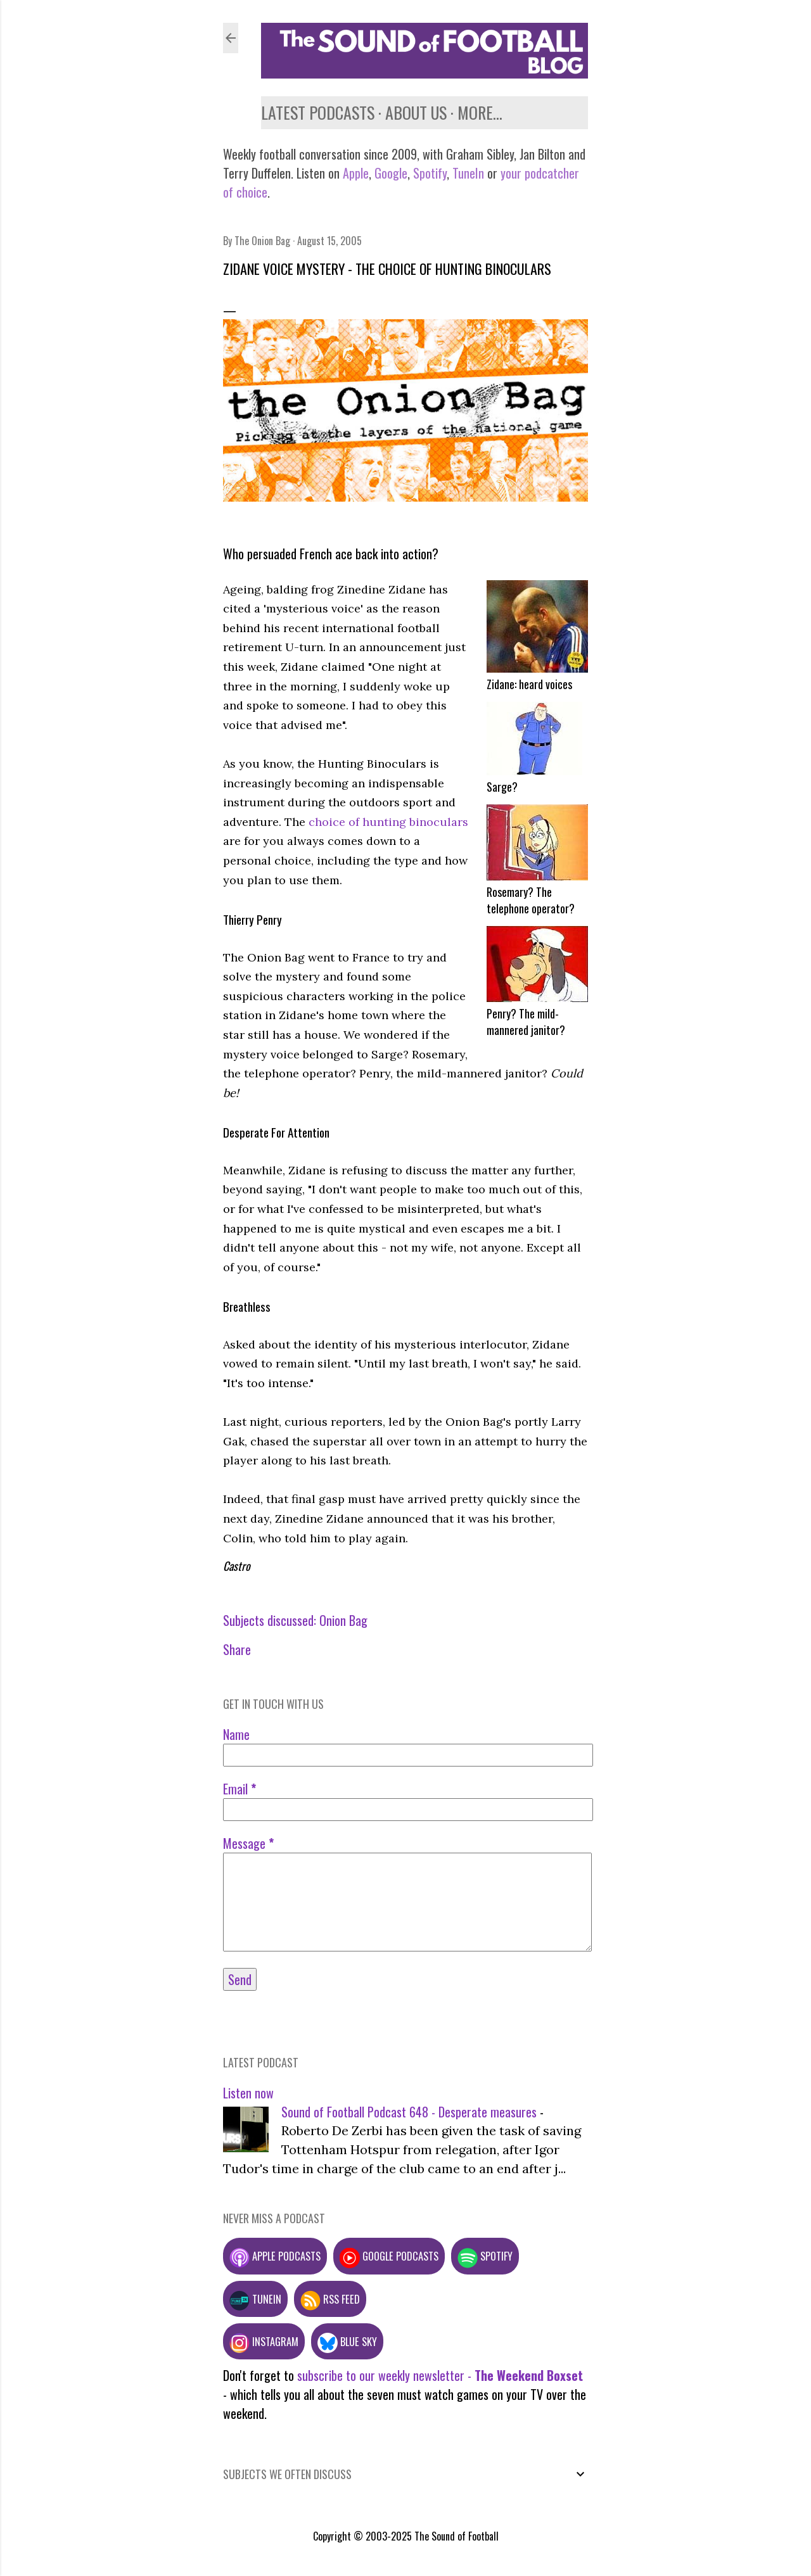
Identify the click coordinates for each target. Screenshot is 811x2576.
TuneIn (468, 172)
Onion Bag (343, 1620)
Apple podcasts (275, 2256)
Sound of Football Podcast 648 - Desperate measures (409, 2111)
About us (416, 112)
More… (479, 112)
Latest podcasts (317, 112)
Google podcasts (389, 2256)
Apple (356, 172)
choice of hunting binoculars (388, 822)
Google (389, 172)
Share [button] (237, 1649)
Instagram (263, 2341)
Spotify (430, 172)
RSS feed (330, 2299)
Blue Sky (347, 2341)
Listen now (248, 2092)
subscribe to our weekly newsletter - (440, 2375)
